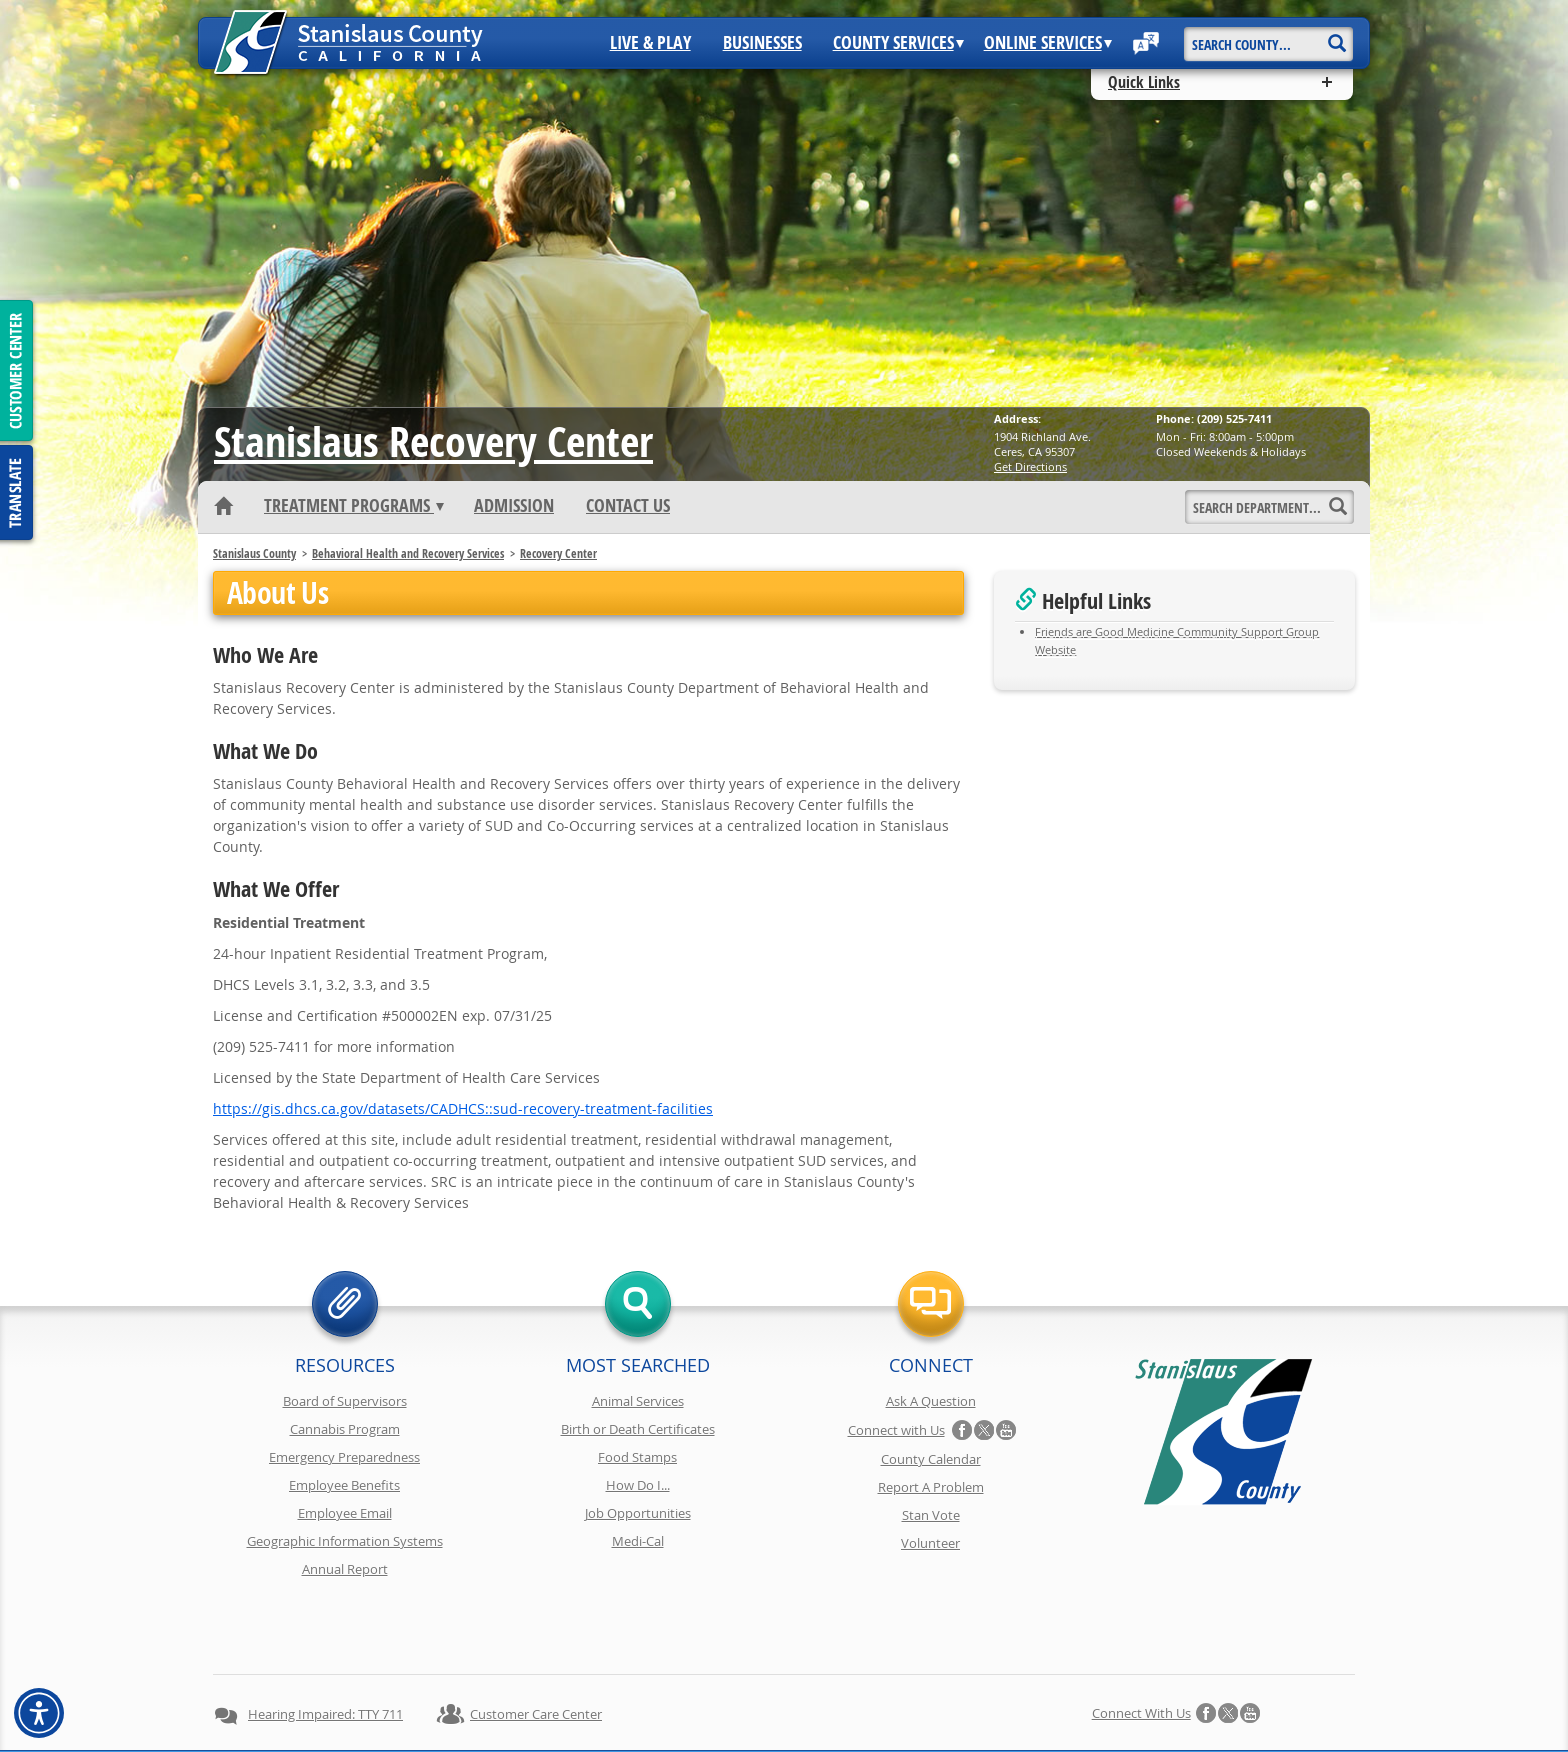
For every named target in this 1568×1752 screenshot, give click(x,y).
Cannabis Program (345, 1429)
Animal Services (638, 1401)
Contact (1076, 1700)
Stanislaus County (254, 553)
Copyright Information (637, 1700)
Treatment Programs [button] (354, 506)
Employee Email (345, 1513)
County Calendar (931, 1459)
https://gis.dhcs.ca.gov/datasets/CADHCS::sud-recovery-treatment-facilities (463, 1108)
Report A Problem (931, 1487)
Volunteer (930, 1543)
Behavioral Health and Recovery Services (408, 553)
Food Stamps (637, 1457)
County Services (898, 43)
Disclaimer (754, 1700)
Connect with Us (896, 1430)
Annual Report (345, 1569)
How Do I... (638, 1485)
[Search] (1336, 36)
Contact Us (628, 506)
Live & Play (650, 43)
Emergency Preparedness (344, 1457)
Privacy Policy (512, 1700)
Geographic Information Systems (345, 1541)
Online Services (1048, 43)
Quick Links (1144, 82)
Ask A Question (931, 1401)
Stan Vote (931, 1515)
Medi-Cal (638, 1541)
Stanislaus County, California (803, 1733)
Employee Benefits (344, 1485)
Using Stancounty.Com (966, 1700)
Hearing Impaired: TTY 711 (325, 1643)
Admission (514, 506)
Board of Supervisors (345, 1401)
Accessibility (844, 1700)
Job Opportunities (638, 1513)
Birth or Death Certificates (638, 1429)
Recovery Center (433, 441)
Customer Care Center (536, 1643)
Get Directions (1030, 466)
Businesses (762, 43)
